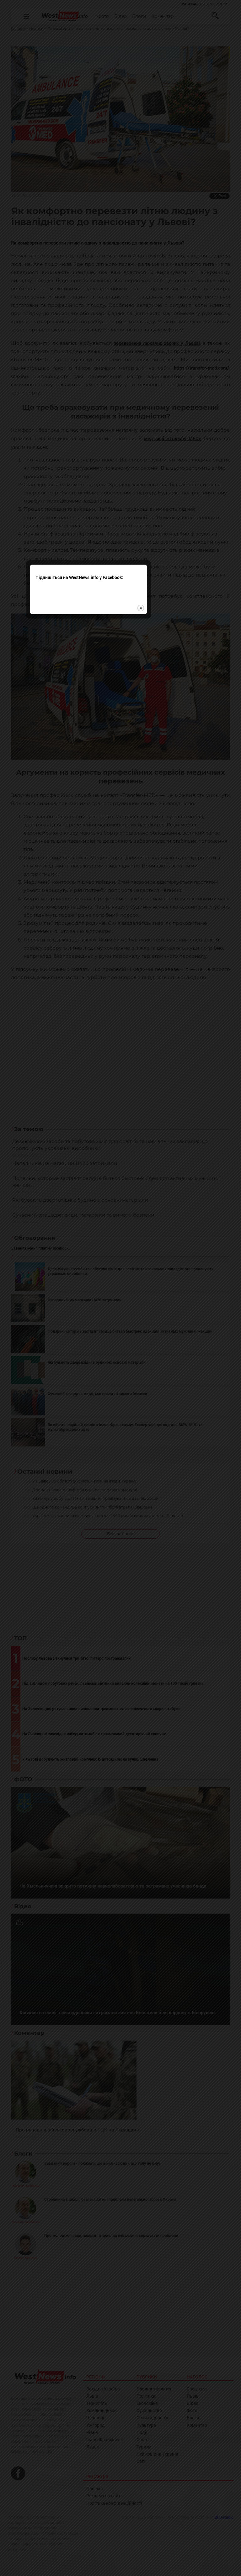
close (173, 1306)
